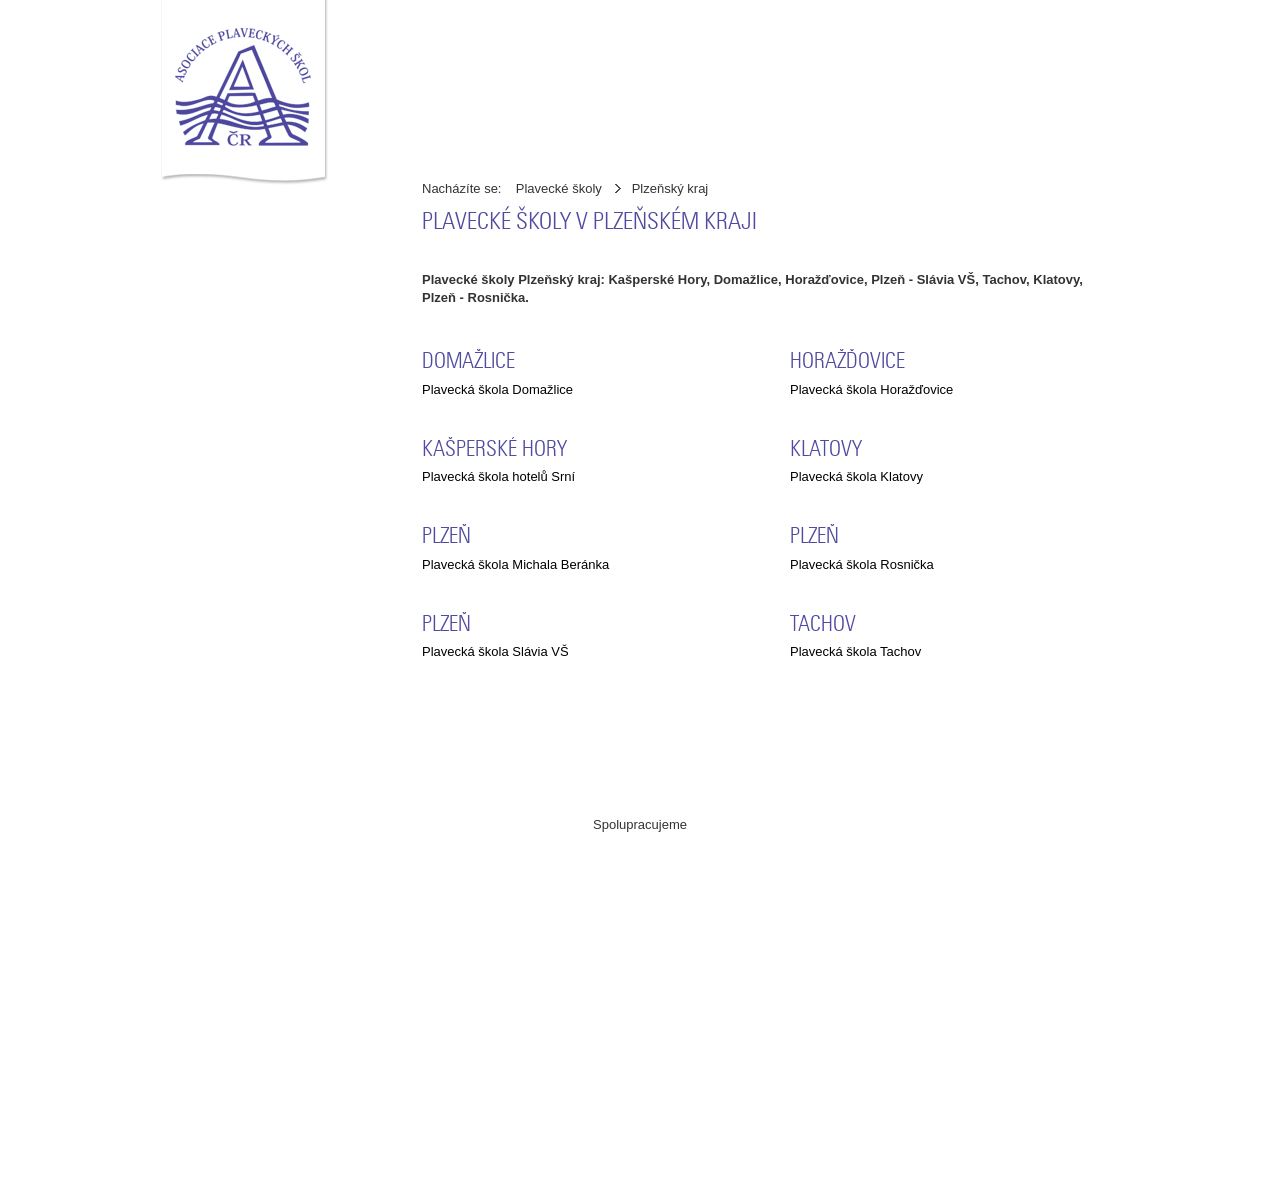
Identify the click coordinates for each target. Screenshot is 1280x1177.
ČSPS (640, 1046)
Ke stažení (572, 128)
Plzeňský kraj (670, 188)
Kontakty (862, 76)
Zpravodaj (458, 128)
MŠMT (798, 909)
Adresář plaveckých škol (591, 76)
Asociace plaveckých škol (394, 1155)
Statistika (684, 128)
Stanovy (761, 76)
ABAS (593, 909)
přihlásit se (1079, 126)
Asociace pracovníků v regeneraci (435, 909)
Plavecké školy (559, 188)
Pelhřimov (939, 1155)
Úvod (436, 76)
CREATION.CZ (863, 1155)
